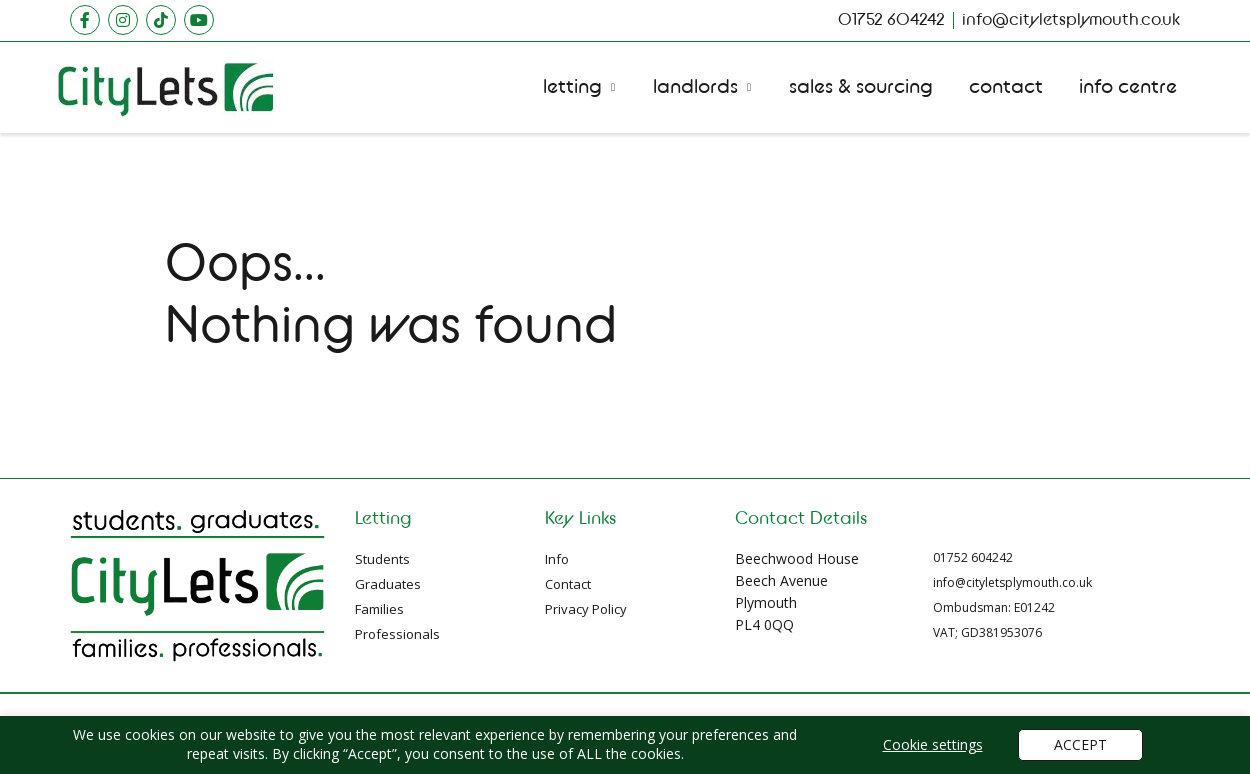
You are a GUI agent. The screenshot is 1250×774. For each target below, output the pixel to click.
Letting (572, 87)
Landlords (695, 87)
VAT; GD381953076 (987, 632)
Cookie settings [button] (933, 744)
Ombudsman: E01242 (994, 607)
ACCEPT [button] (1080, 744)
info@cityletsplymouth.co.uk (1012, 582)
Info (557, 559)
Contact (1006, 87)
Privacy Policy (586, 609)
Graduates (388, 584)
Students (382, 559)
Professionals (397, 634)
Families (379, 609)
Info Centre (1128, 87)
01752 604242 (973, 557)
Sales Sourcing (861, 87)
